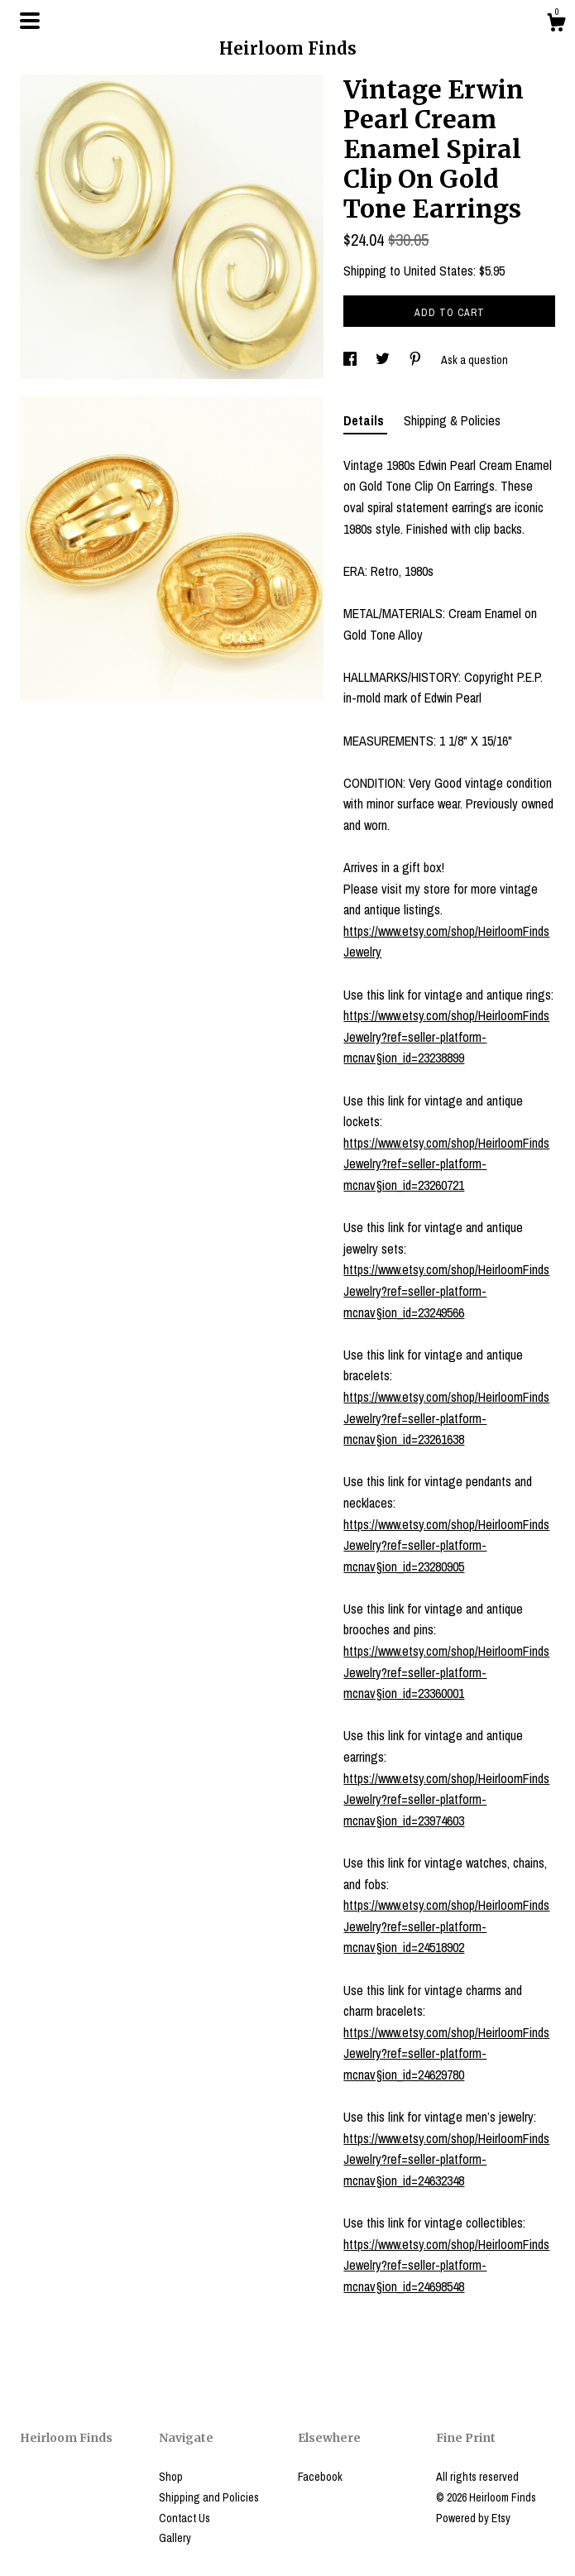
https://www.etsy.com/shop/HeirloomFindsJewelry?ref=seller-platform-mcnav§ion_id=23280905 (446, 1545)
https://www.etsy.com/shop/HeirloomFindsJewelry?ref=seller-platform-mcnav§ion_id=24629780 (446, 2053)
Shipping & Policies (452, 420)
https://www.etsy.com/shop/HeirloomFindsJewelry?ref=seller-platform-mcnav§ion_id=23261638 (446, 1418)
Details (365, 420)
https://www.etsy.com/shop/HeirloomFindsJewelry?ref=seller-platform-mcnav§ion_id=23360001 (446, 1672)
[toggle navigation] (30, 20)
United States (438, 270)
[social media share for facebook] (351, 360)
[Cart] (556, 24)
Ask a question (474, 360)
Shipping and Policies (209, 2497)
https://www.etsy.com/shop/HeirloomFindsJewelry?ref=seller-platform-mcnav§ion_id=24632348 (446, 2159)
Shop (171, 2476)
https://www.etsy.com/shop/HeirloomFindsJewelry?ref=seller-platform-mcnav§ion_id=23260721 (446, 1164)
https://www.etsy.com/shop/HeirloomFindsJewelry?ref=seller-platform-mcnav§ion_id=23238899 (446, 1036)
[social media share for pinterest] (416, 360)
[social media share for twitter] (384, 360)
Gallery (175, 2537)
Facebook (320, 2476)
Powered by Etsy (473, 2518)
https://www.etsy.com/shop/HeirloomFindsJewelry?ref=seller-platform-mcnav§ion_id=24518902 (446, 1926)
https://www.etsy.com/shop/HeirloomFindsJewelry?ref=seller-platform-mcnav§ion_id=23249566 (446, 1290)
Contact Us (184, 2518)
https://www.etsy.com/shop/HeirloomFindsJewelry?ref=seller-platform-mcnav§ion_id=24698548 (446, 2265)
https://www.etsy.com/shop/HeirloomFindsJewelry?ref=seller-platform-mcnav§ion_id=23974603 (446, 1799)
